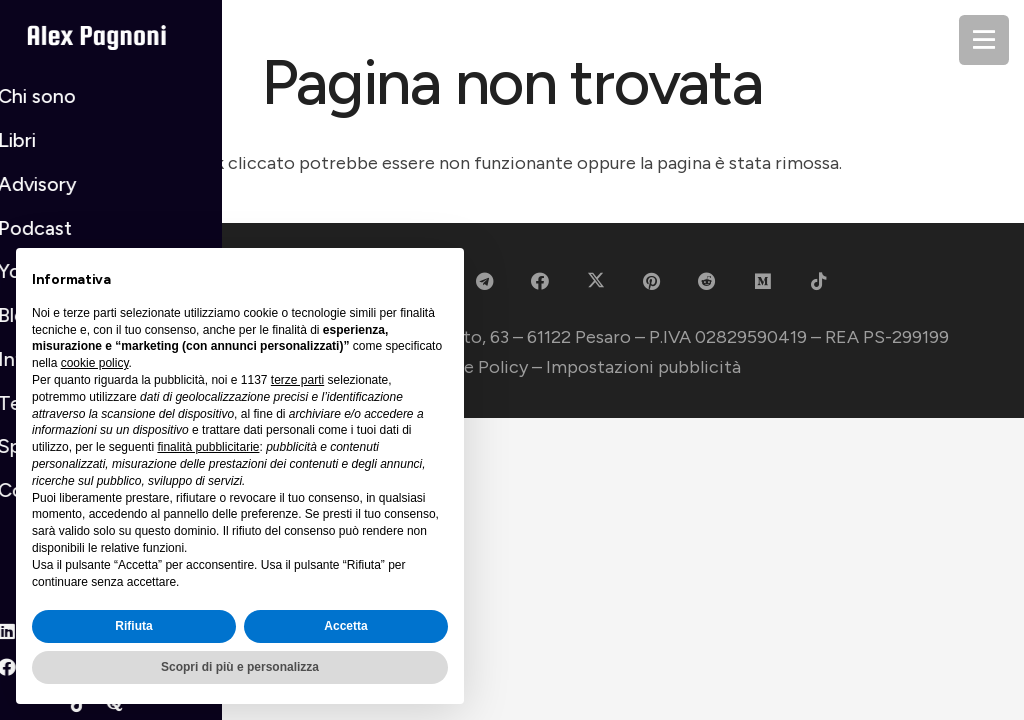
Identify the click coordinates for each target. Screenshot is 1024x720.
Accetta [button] (345, 626)
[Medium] (763, 281)
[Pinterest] (651, 281)
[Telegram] (484, 281)
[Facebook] (539, 281)
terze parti (297, 380)
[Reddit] (707, 281)
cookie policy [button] (95, 363)
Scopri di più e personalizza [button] (240, 667)
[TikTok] (818, 281)
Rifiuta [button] (133, 626)
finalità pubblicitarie (208, 447)
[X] (595, 281)
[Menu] (984, 40)
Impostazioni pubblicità (643, 367)
